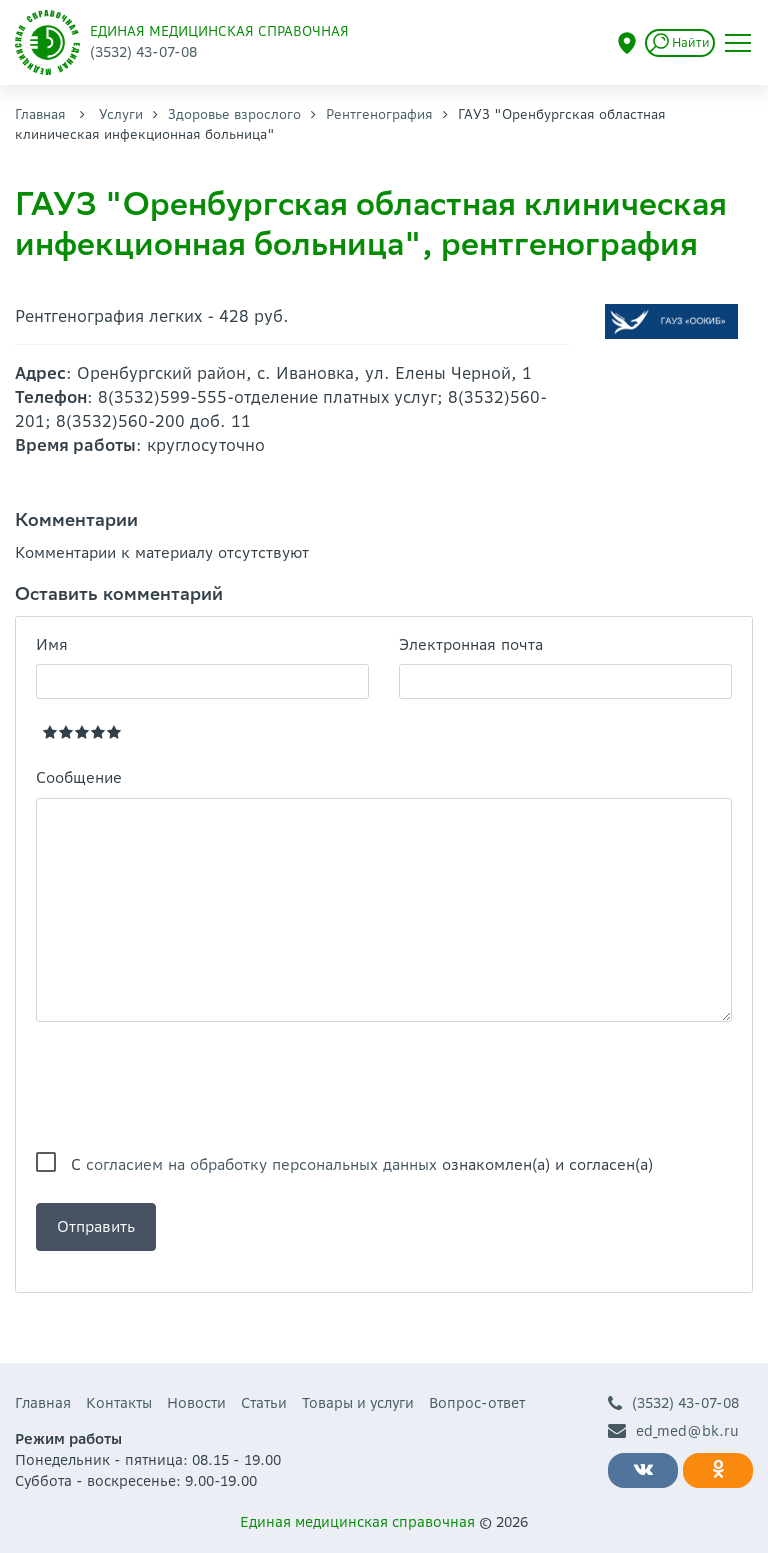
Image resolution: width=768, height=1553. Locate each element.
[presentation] (188, 1087)
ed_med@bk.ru (673, 1431)
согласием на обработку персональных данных (261, 1164)
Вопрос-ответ (477, 1403)
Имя (52, 644)
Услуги (121, 114)
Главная (40, 114)
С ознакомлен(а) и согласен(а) (362, 1164)
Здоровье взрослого (234, 114)
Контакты (119, 1403)
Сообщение (79, 777)
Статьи (264, 1403)
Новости (196, 1403)
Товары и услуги (358, 1403)
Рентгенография (379, 114)
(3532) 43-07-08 (673, 1403)
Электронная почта (471, 644)
